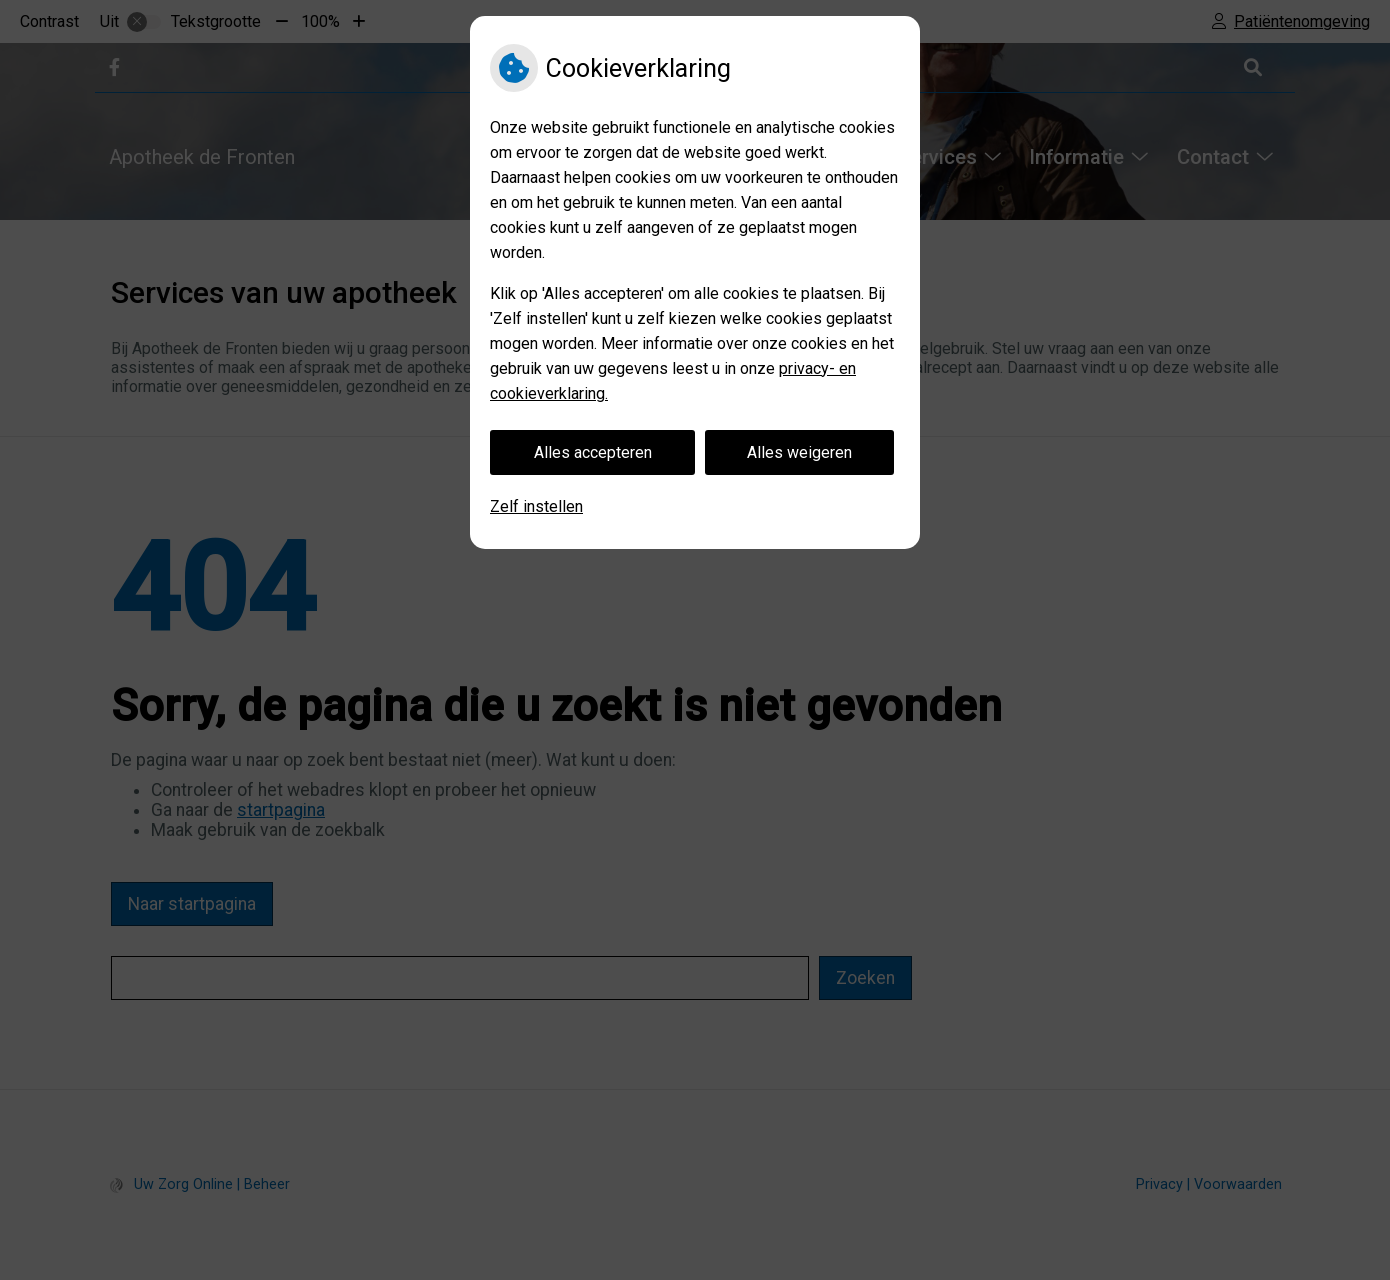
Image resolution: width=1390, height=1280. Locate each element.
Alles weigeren (799, 452)
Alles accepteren (593, 452)
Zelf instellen (536, 506)
